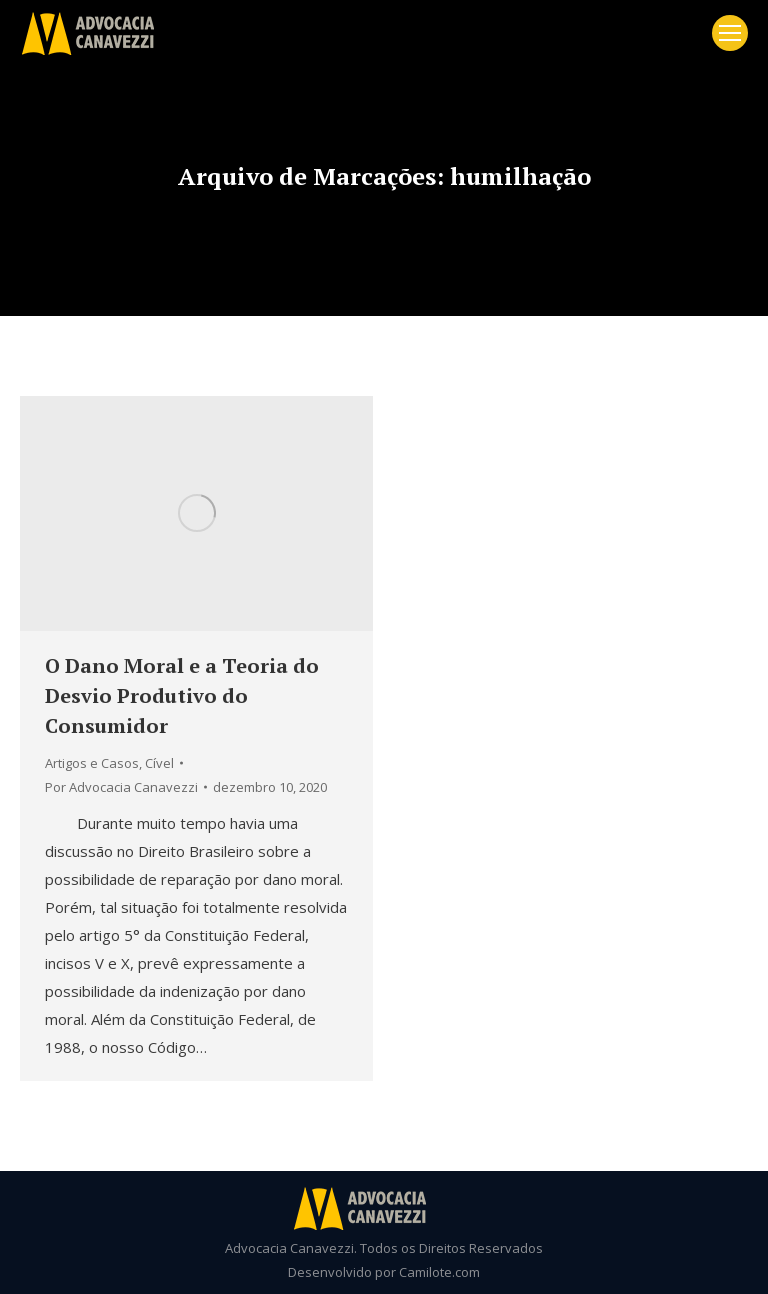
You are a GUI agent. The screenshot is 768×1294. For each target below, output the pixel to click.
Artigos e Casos (92, 763)
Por (121, 787)
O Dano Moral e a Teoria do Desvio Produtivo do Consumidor (182, 695)
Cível (159, 763)
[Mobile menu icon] (730, 33)
